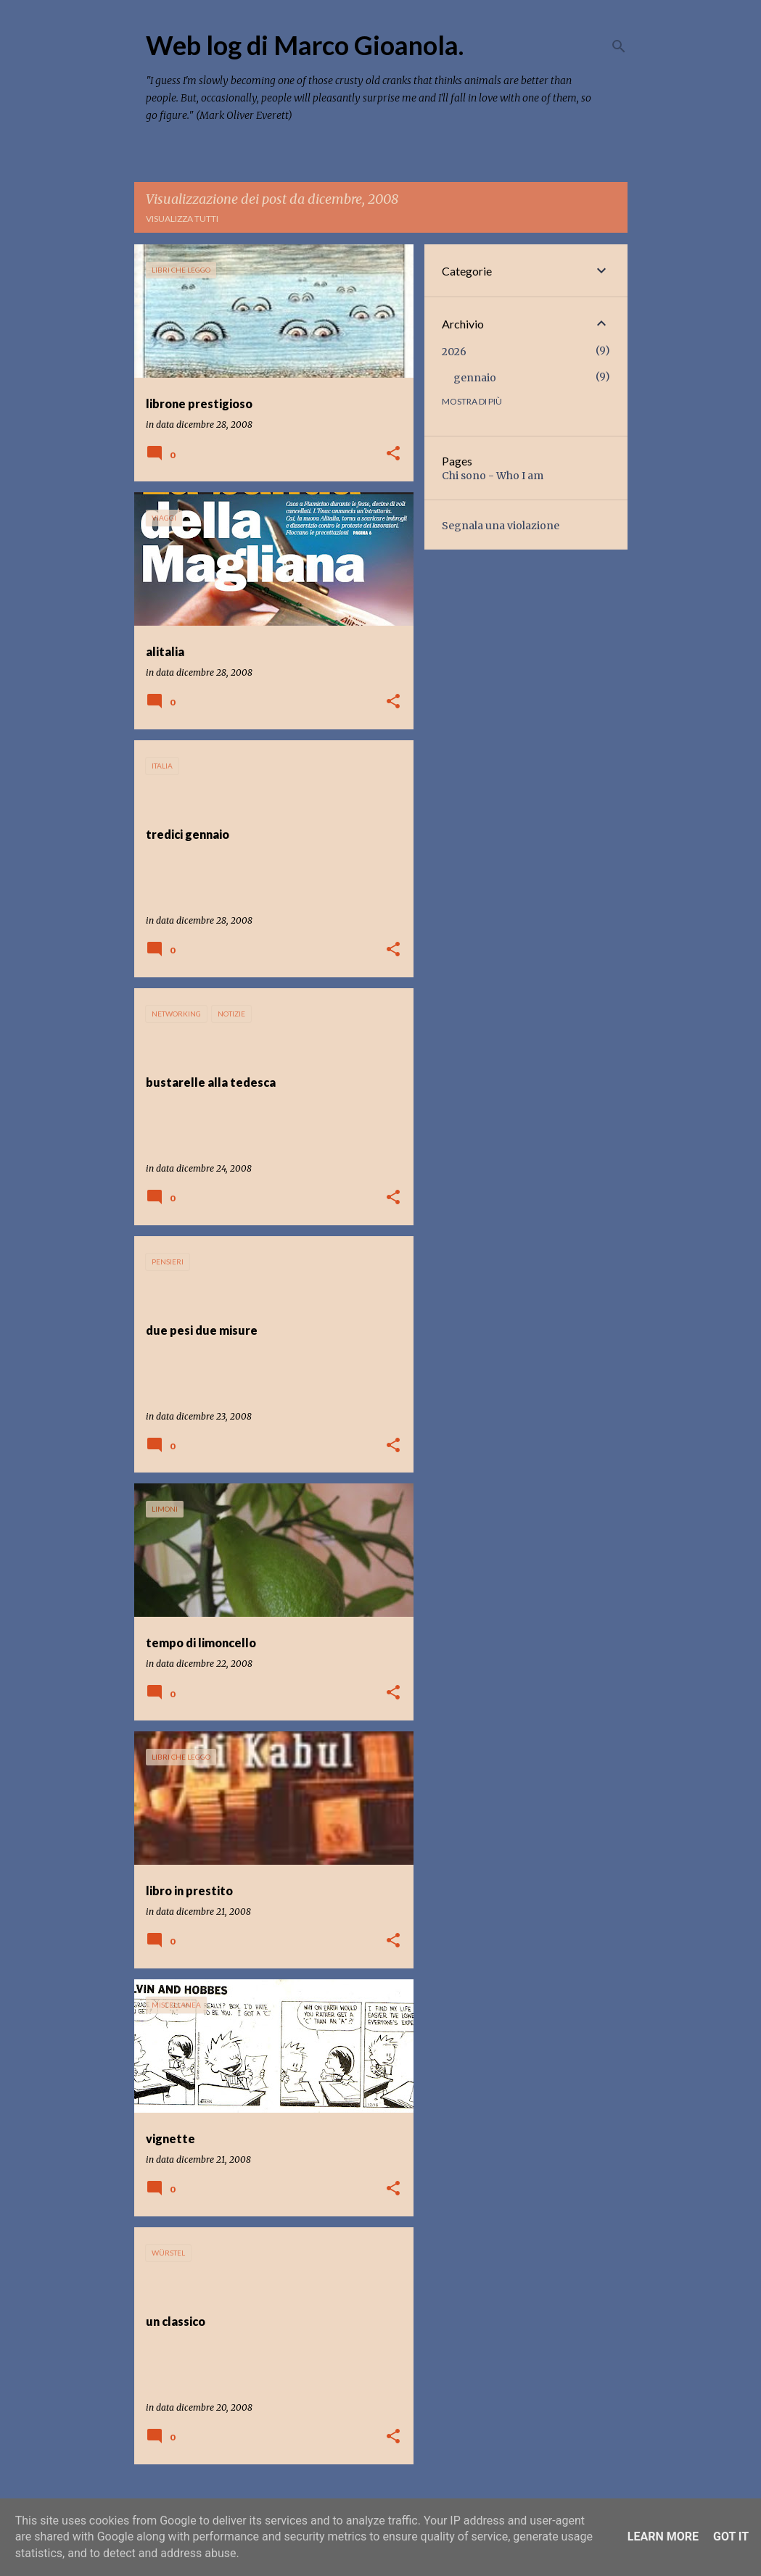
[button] (393, 454)
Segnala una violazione (500, 525)
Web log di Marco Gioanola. (305, 45)
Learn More (663, 2536)
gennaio (474, 377)
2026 (454, 351)
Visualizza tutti (182, 218)
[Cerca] (619, 46)
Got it (731, 2536)
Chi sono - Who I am (492, 475)
